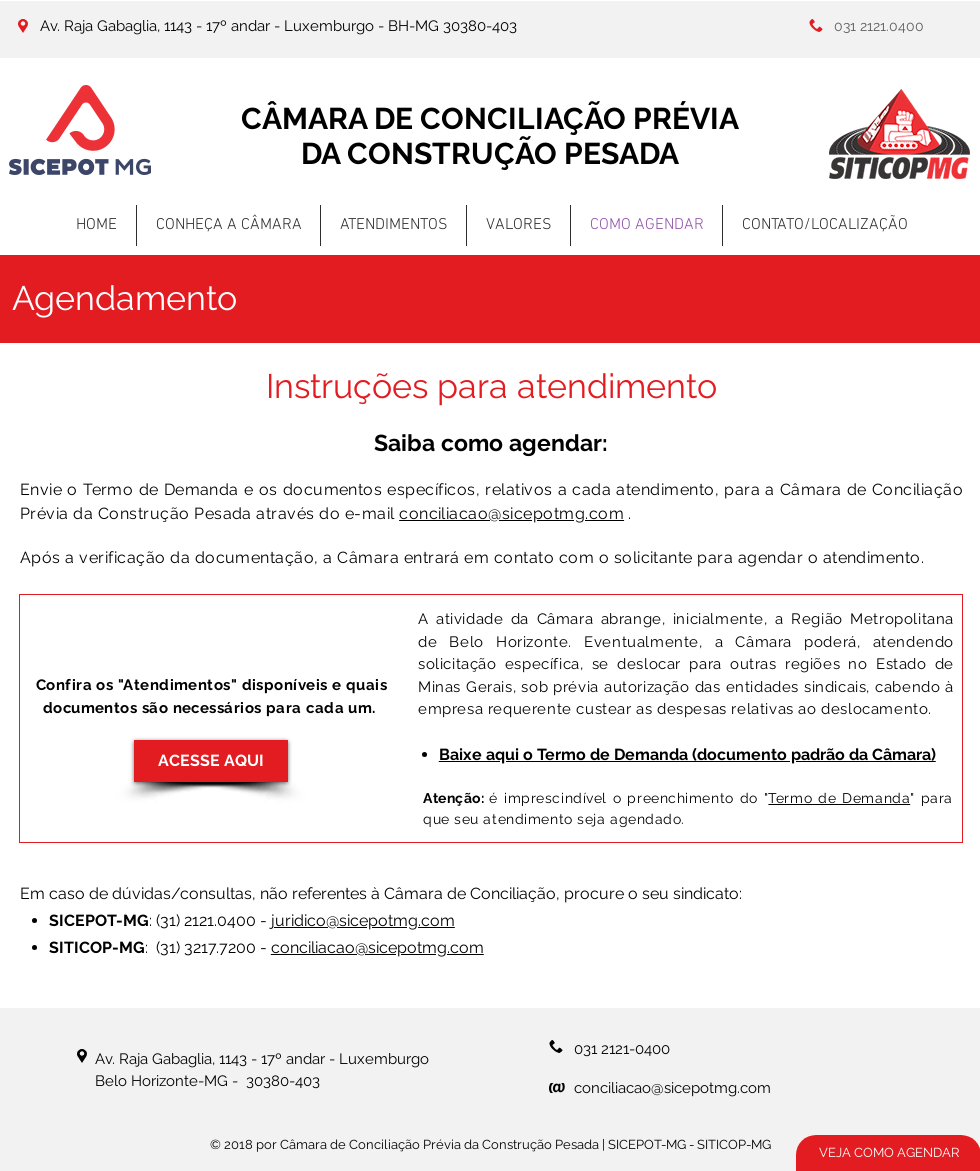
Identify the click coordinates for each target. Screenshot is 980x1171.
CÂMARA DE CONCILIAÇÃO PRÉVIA (490, 118)
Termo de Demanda (839, 798)
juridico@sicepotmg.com (363, 920)
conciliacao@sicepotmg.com (511, 513)
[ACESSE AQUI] (211, 761)
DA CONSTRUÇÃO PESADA (490, 153)
